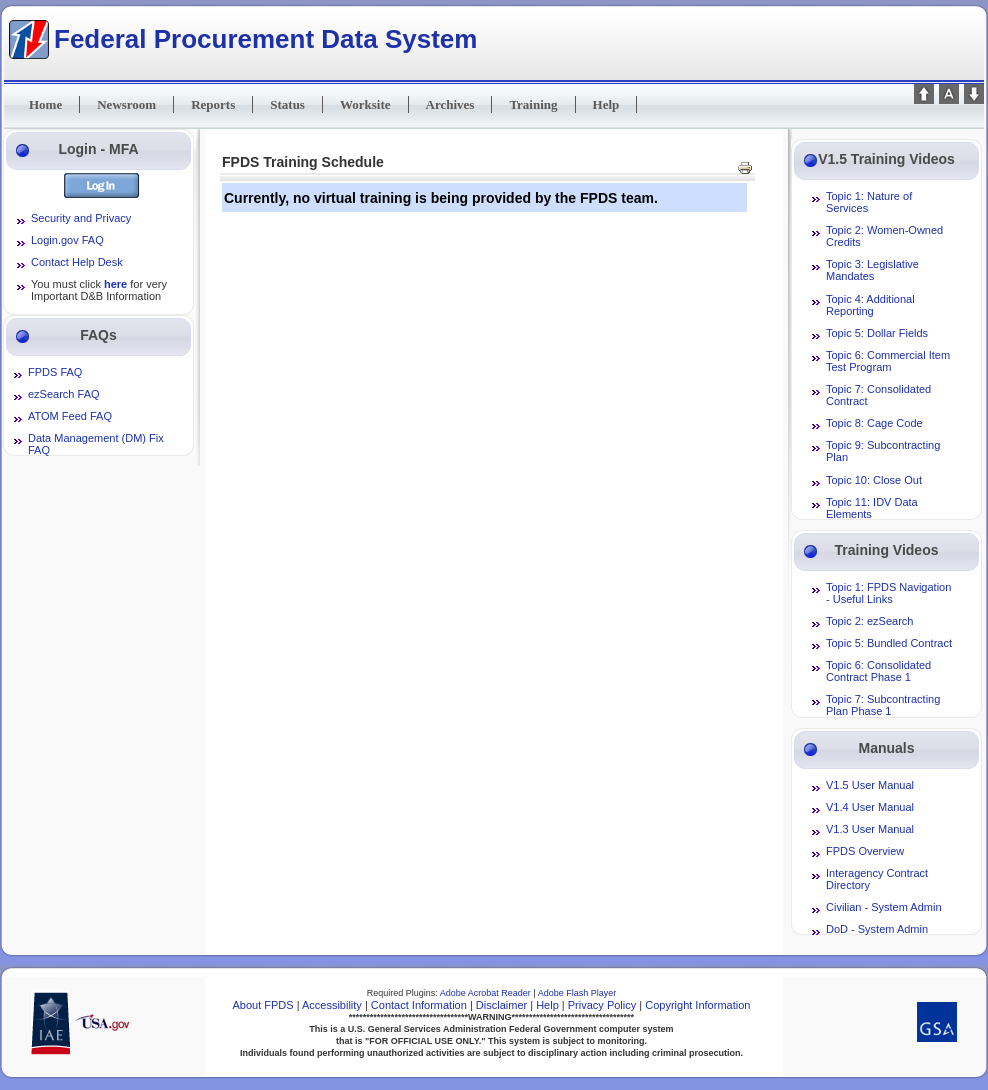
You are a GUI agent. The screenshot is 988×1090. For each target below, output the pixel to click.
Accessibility (332, 1005)
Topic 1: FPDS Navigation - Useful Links (888, 593)
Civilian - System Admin (884, 907)
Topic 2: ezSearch (869, 621)
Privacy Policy (602, 1005)
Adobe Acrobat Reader (487, 993)
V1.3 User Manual (870, 829)
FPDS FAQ (55, 372)
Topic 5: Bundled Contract (889, 643)
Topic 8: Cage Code (874, 423)
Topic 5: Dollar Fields (877, 333)
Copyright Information (697, 1005)
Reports (213, 104)
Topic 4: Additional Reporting (870, 305)
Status (287, 104)
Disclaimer (501, 1005)
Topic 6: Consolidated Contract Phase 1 (878, 671)
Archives (450, 104)
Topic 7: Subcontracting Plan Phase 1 (883, 705)
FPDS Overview (865, 851)
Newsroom (126, 104)
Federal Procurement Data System (265, 38)
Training (533, 104)
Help (606, 104)
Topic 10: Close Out (874, 480)
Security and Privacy (81, 218)
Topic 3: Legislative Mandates (872, 270)
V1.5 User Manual (870, 785)
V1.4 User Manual (870, 807)
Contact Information (419, 1005)
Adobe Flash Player (577, 993)
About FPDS (264, 1005)
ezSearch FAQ (64, 394)
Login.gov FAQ (67, 240)
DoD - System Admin (877, 929)
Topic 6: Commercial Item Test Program (888, 361)
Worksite (365, 104)
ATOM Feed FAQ (70, 416)
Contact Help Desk (77, 262)
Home (45, 104)
